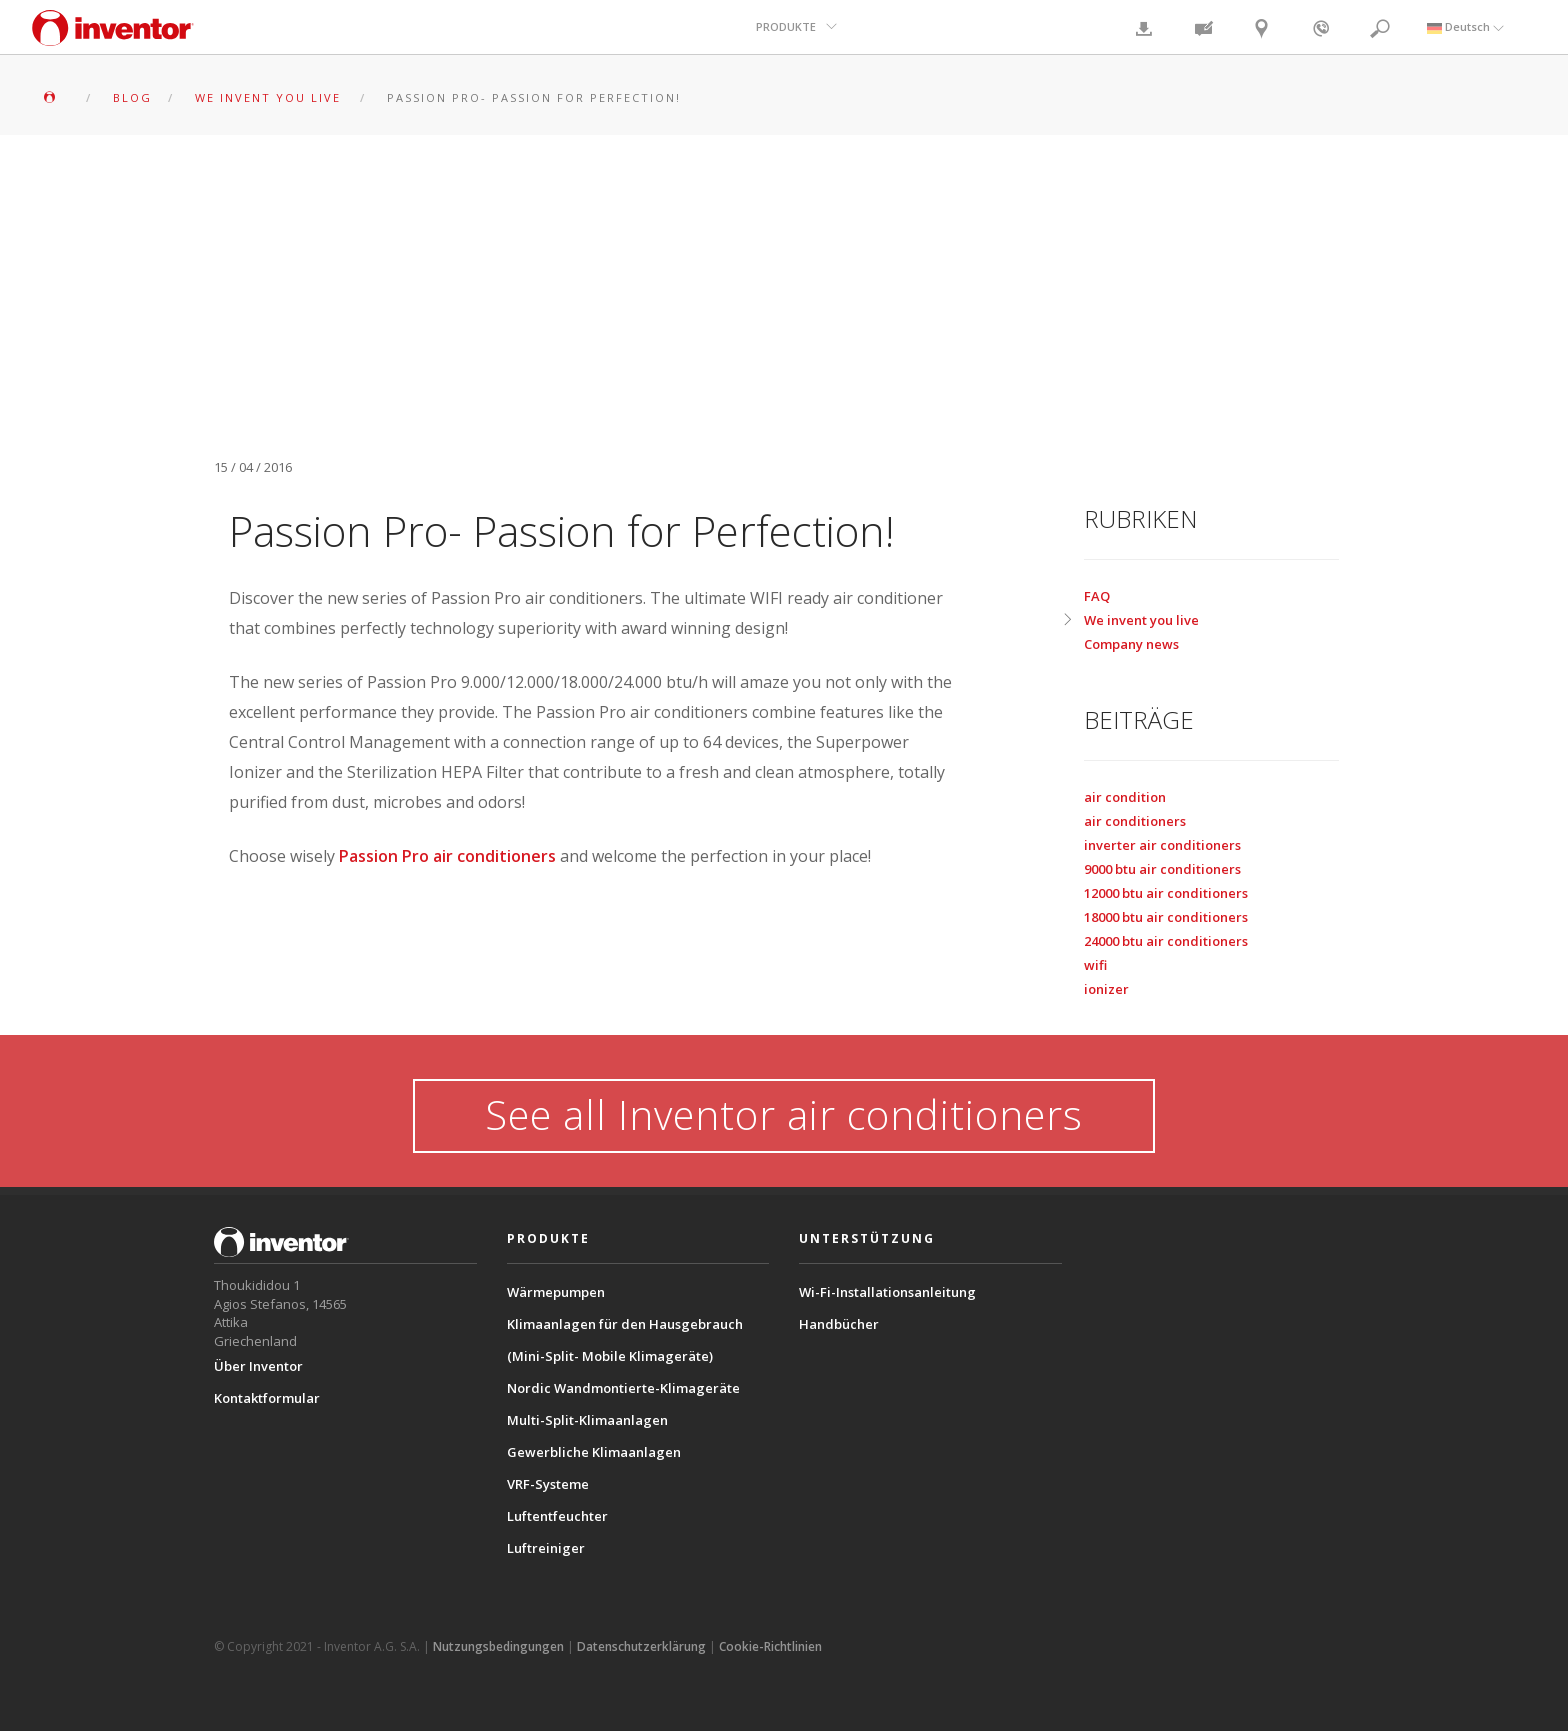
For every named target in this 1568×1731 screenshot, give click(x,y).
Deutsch (1465, 26)
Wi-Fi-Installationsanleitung (887, 1292)
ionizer (1106, 989)
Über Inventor (258, 1366)
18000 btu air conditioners (1166, 917)
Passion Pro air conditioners (447, 856)
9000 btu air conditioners (1162, 869)
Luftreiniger (546, 1548)
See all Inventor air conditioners (784, 1114)
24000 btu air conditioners (1166, 941)
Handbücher (839, 1324)
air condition (1125, 797)
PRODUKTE (786, 26)
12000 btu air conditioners (1166, 893)
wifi (1095, 965)
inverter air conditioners (1162, 845)
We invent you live (1141, 620)
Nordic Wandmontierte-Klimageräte (623, 1388)
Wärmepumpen (556, 1292)
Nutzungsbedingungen (498, 1646)
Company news (1131, 644)
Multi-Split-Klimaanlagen (587, 1420)
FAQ (1097, 596)
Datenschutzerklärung (641, 1646)
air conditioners (1135, 821)
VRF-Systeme (548, 1484)
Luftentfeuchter (557, 1516)
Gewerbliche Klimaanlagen (594, 1452)
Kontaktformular (267, 1398)
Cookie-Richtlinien (770, 1646)
